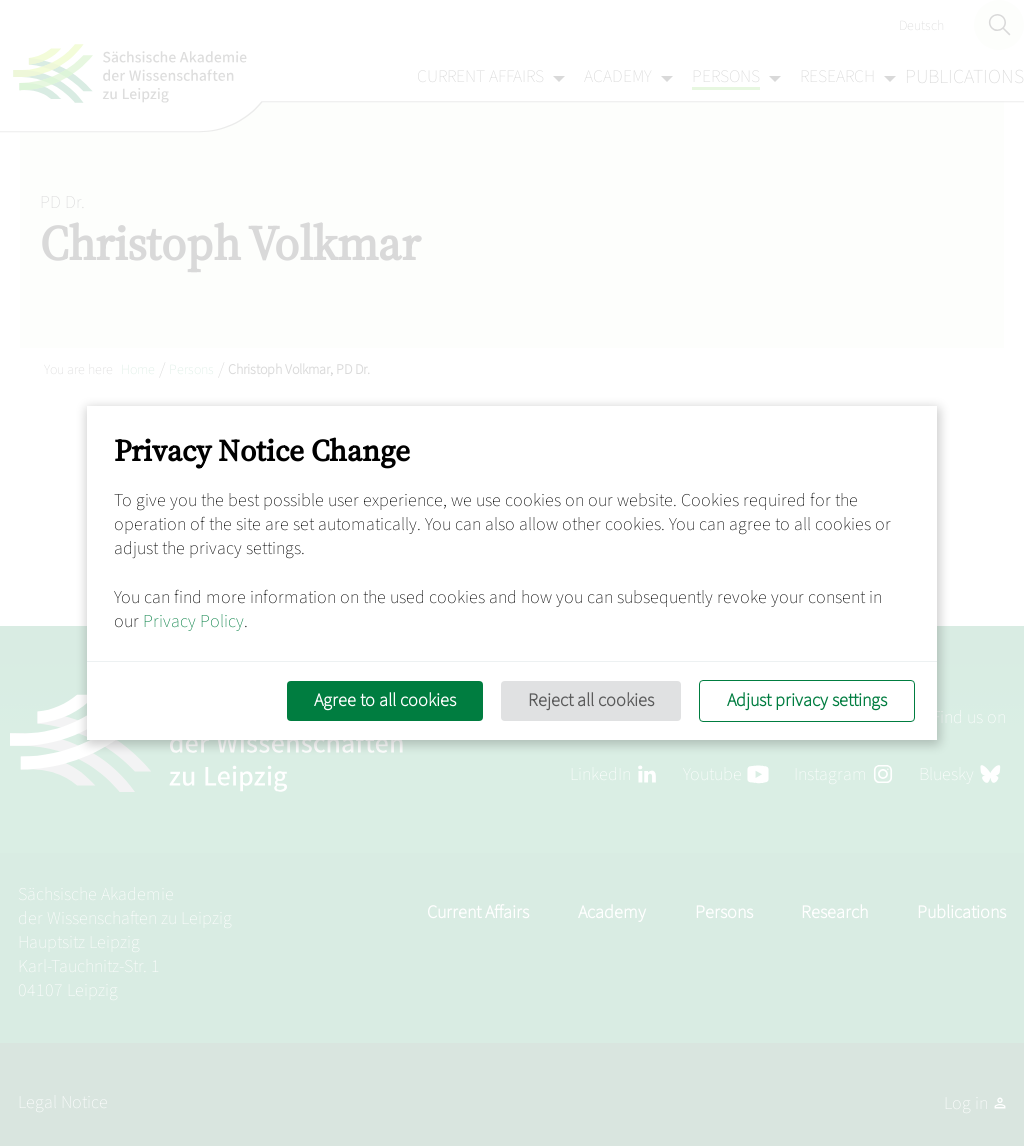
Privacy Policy (193, 621)
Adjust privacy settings (807, 700)
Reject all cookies (591, 700)
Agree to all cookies (385, 700)
